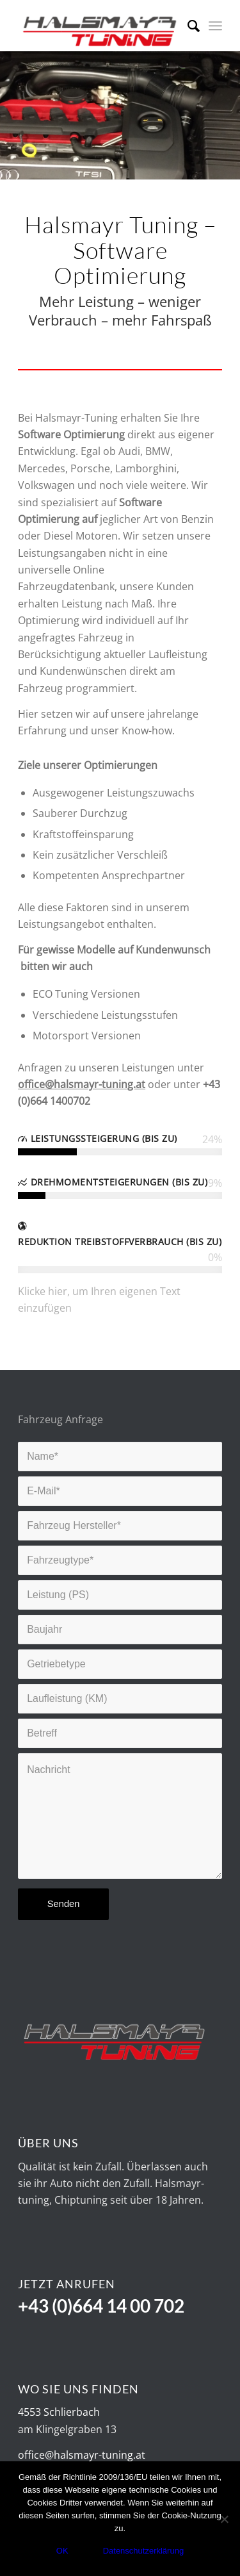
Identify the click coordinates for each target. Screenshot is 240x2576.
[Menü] (215, 25)
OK (62, 2550)
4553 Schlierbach (59, 2412)
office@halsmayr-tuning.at (81, 2455)
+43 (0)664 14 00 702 (101, 2305)
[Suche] (187, 25)
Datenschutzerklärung (143, 2550)
